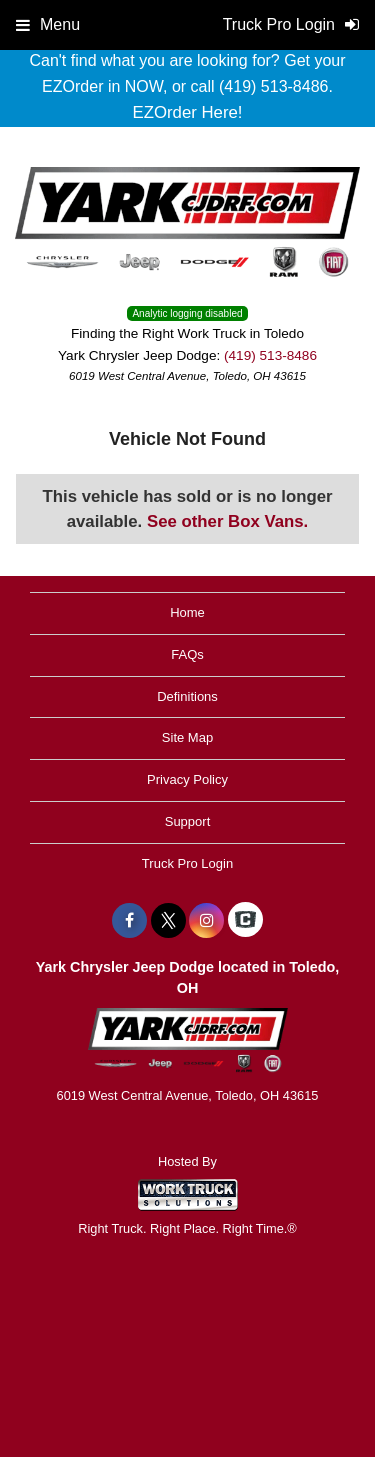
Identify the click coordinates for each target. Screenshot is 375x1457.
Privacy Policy (187, 779)
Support (188, 821)
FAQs (187, 654)
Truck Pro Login (187, 863)
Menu (48, 24)
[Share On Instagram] (206, 921)
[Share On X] (168, 921)
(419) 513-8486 (270, 355)
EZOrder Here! (187, 112)
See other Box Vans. (227, 521)
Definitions (187, 696)
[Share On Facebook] (129, 921)
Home (187, 612)
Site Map (187, 737)
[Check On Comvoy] (245, 921)
